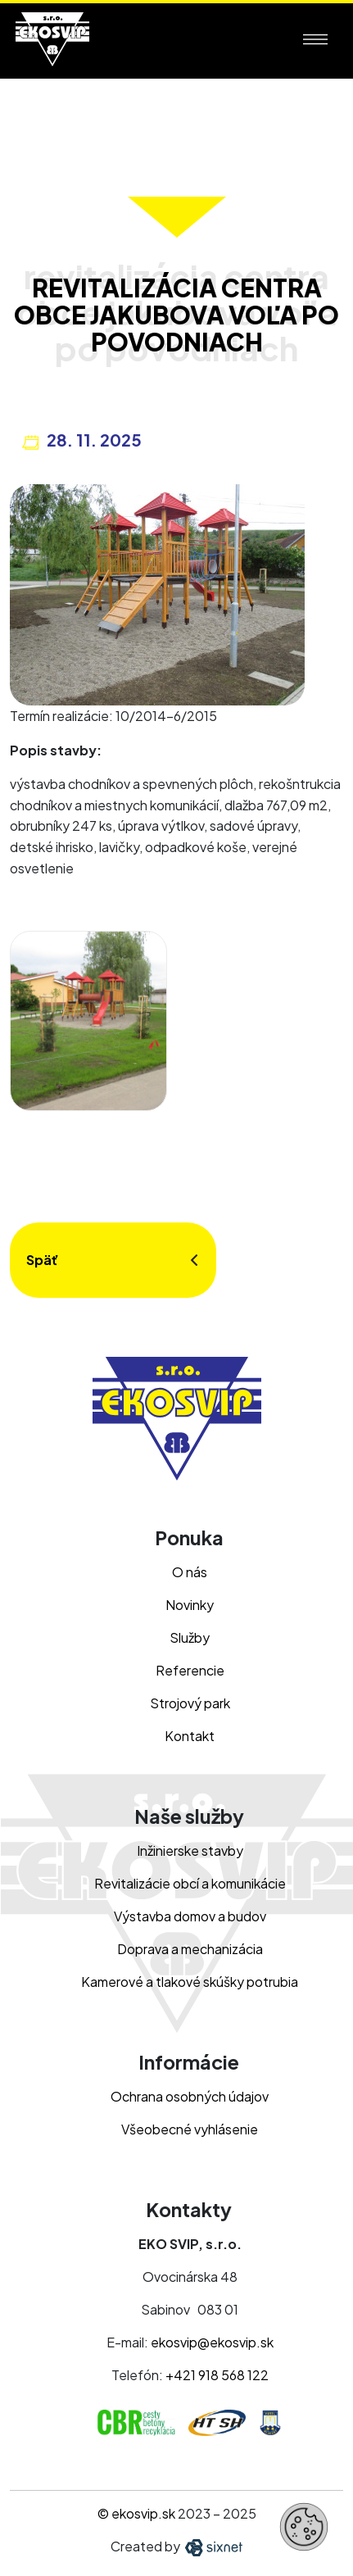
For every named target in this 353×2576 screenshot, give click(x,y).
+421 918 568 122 (217, 2374)
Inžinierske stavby (190, 1850)
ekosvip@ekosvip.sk (212, 2342)
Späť (42, 1259)
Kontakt (190, 1735)
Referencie (190, 1670)
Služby (190, 1637)
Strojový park (190, 1703)
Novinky (189, 1604)
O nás (189, 1572)
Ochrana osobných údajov (190, 2096)
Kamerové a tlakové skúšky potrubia (189, 1981)
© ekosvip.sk (136, 2513)
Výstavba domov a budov (190, 1916)
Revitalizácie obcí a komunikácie (190, 1883)
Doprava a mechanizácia (190, 1948)
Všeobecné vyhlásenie (189, 2129)
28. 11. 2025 (94, 439)
